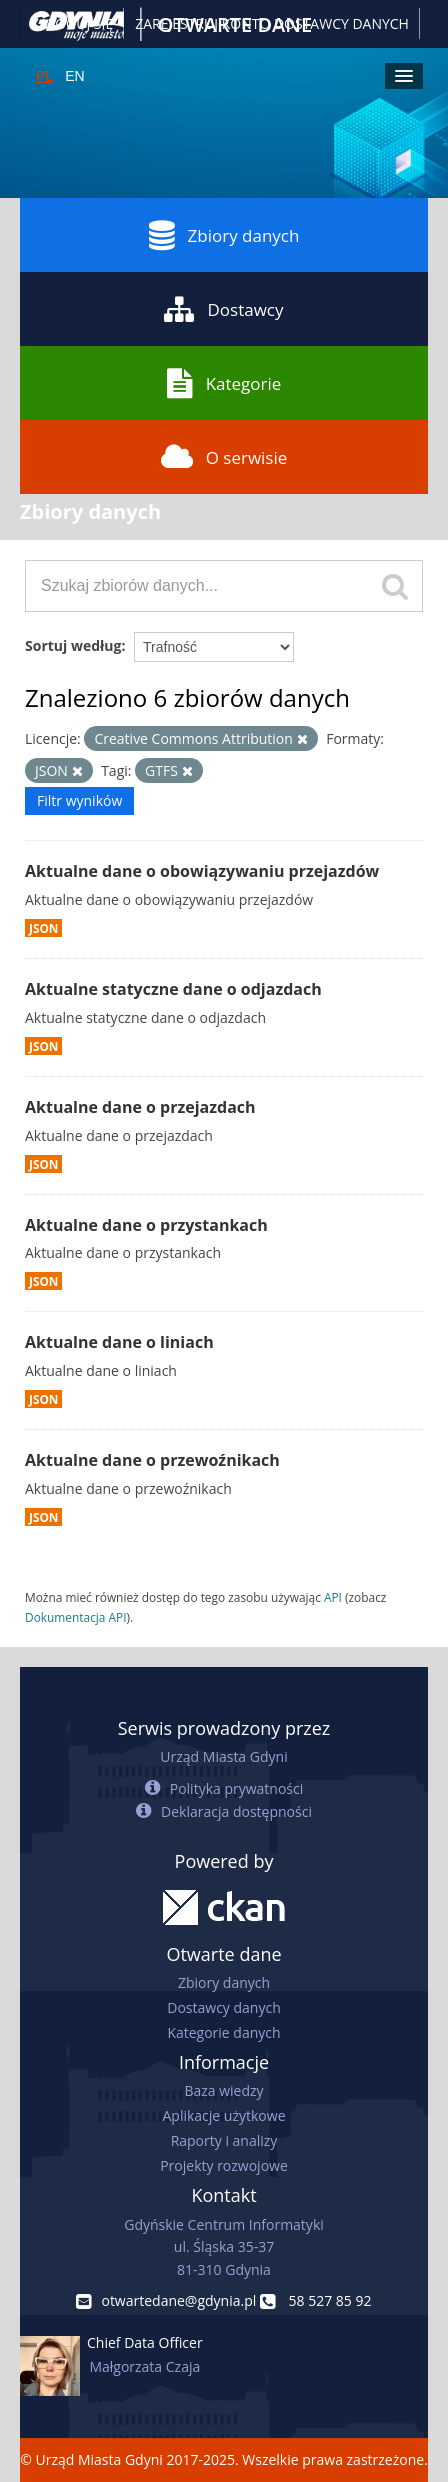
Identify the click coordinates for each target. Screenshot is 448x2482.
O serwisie (224, 457)
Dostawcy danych (223, 2007)
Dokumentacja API (76, 1617)
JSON (43, 928)
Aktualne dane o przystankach (146, 1225)
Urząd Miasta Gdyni (223, 1756)
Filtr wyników (79, 800)
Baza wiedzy (223, 2090)
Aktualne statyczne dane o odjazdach (173, 989)
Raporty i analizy (224, 2140)
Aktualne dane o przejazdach (140, 1107)
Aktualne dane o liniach (119, 1342)
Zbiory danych (224, 235)
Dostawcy (223, 309)
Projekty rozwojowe (224, 2165)
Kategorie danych (223, 2032)
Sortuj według (73, 645)
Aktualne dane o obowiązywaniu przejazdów (202, 871)
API (333, 1597)
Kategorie (224, 383)
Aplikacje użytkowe (224, 2115)
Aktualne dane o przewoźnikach (152, 1460)
